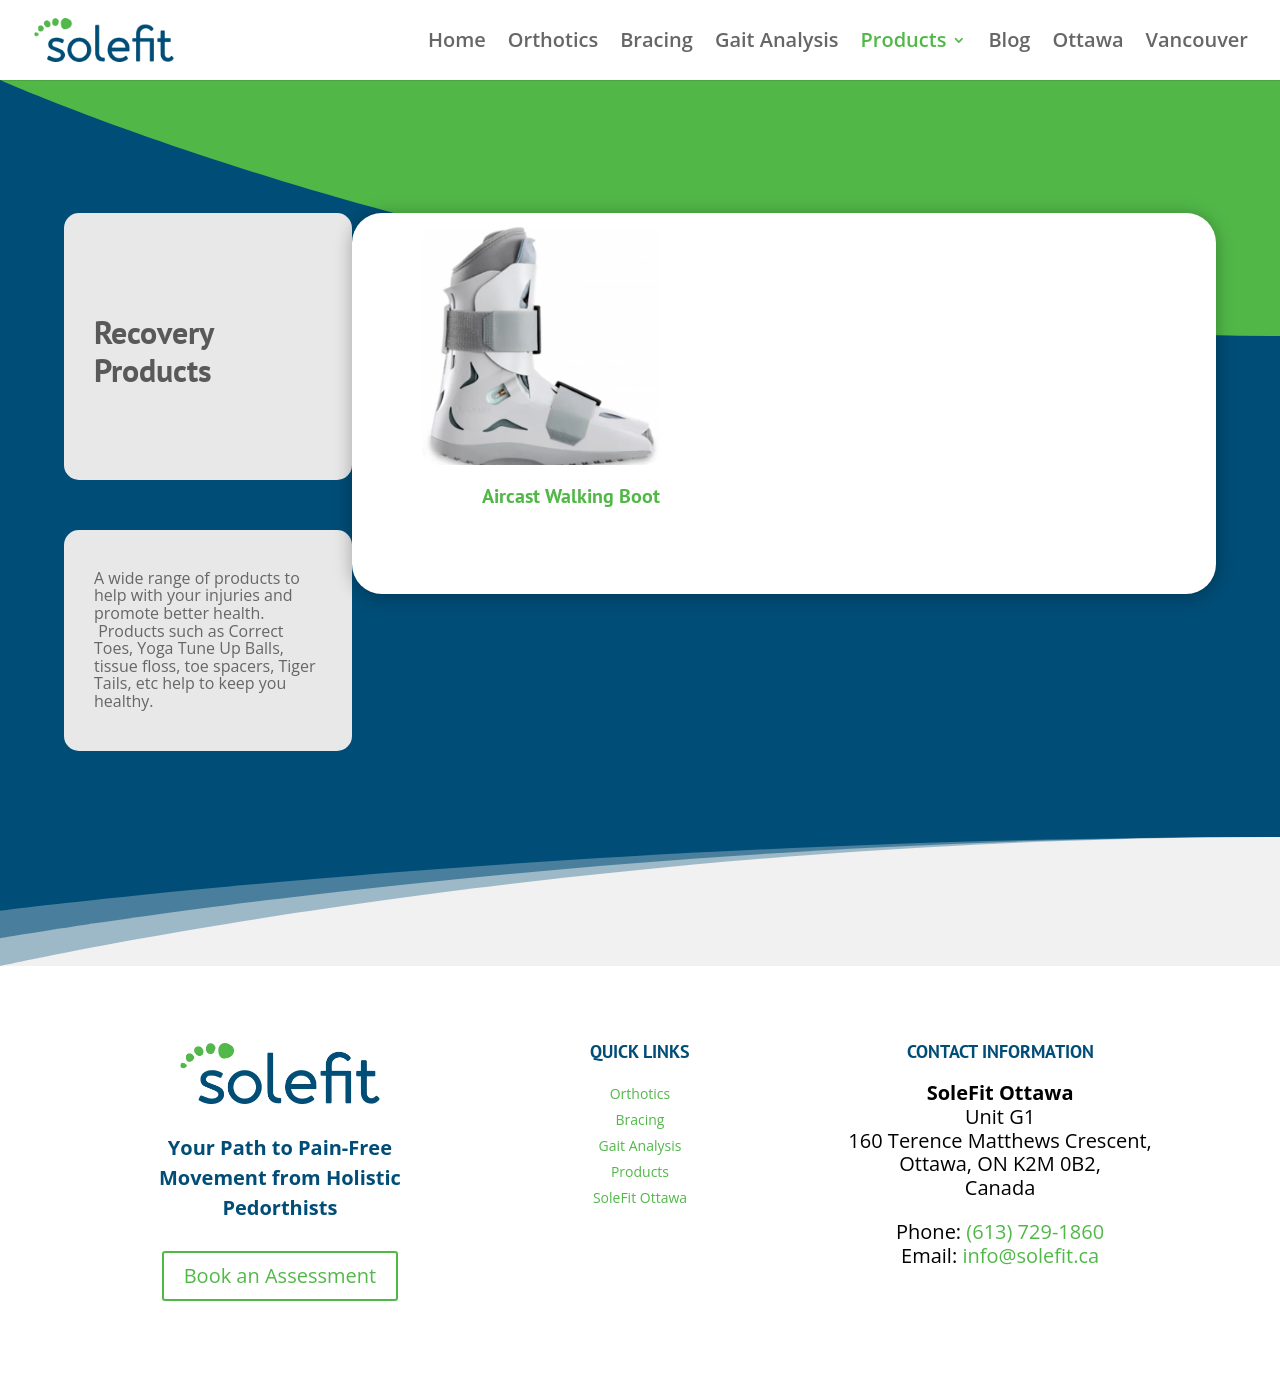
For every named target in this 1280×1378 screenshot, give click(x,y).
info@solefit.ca (1030, 1255)
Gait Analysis (777, 43)
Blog (1009, 43)
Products (904, 43)
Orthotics (553, 43)
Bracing (656, 43)
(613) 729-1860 (1035, 1231)
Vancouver (1197, 43)
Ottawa (1087, 43)
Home (457, 43)
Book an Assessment (280, 1275)
